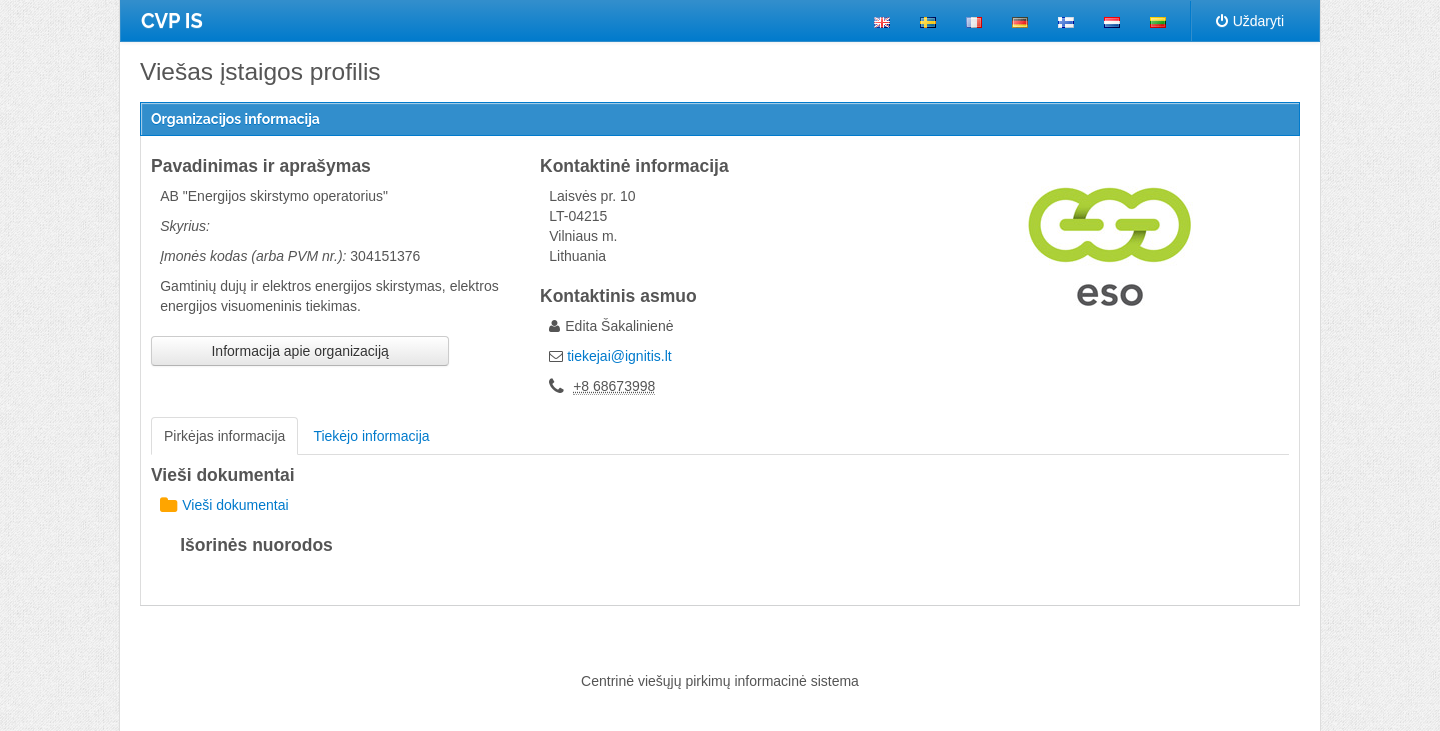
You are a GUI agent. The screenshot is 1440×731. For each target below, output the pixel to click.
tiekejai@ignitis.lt (619, 356)
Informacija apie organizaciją (299, 351)
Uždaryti (1250, 21)
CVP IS (172, 21)
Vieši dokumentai (224, 505)
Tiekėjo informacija (371, 436)
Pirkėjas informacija (224, 436)
